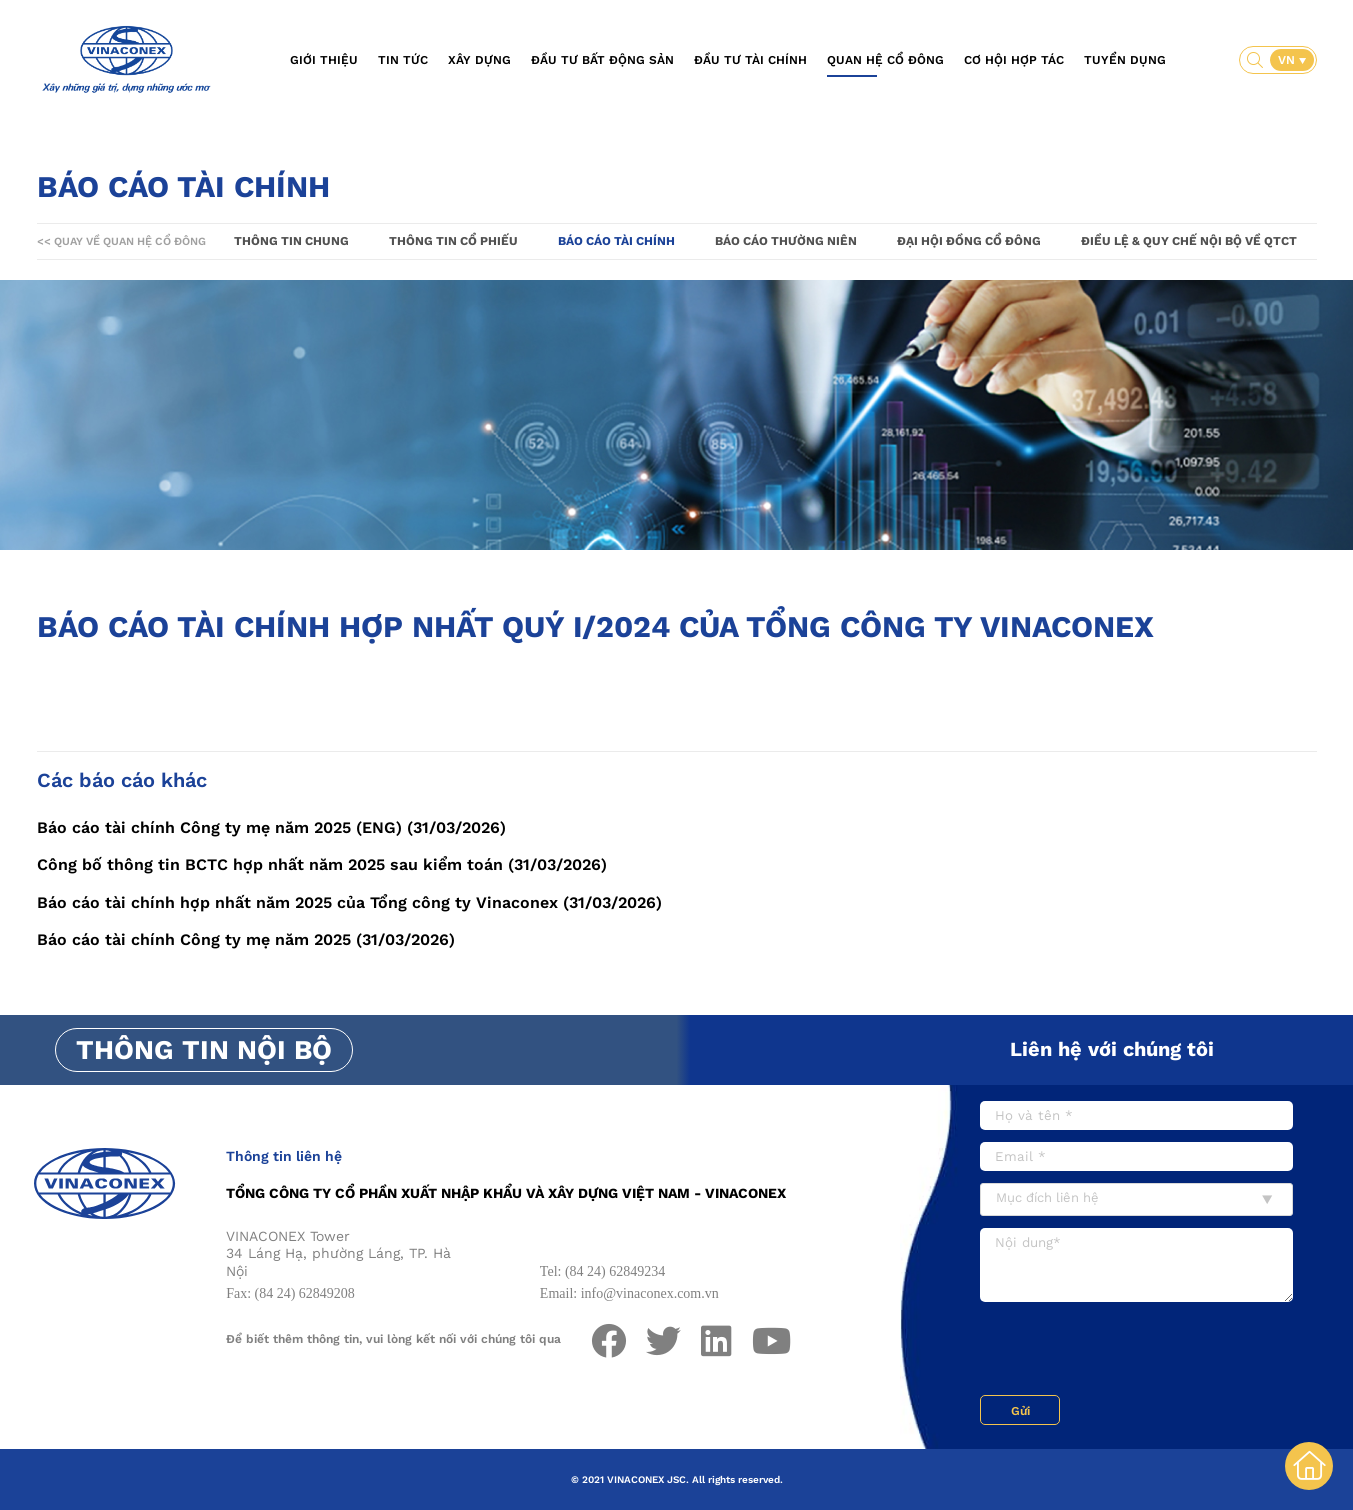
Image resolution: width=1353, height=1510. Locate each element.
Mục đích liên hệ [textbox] (1047, 1197)
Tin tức (403, 60)
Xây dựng (479, 60)
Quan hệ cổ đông (885, 60)
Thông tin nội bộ (204, 1050)
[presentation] (1132, 1351)
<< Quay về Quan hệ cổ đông (121, 241)
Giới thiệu (324, 60)
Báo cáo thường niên (786, 241)
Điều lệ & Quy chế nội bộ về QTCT (1189, 241)
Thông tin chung (291, 241)
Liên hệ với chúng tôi (1112, 1049)
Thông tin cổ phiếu (453, 241)
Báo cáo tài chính (616, 241)
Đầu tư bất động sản (602, 60)
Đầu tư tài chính (750, 60)
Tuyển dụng (1125, 60)
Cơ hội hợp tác (1014, 60)
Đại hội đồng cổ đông (969, 241)
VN (1288, 60)
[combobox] (1136, 1199)
